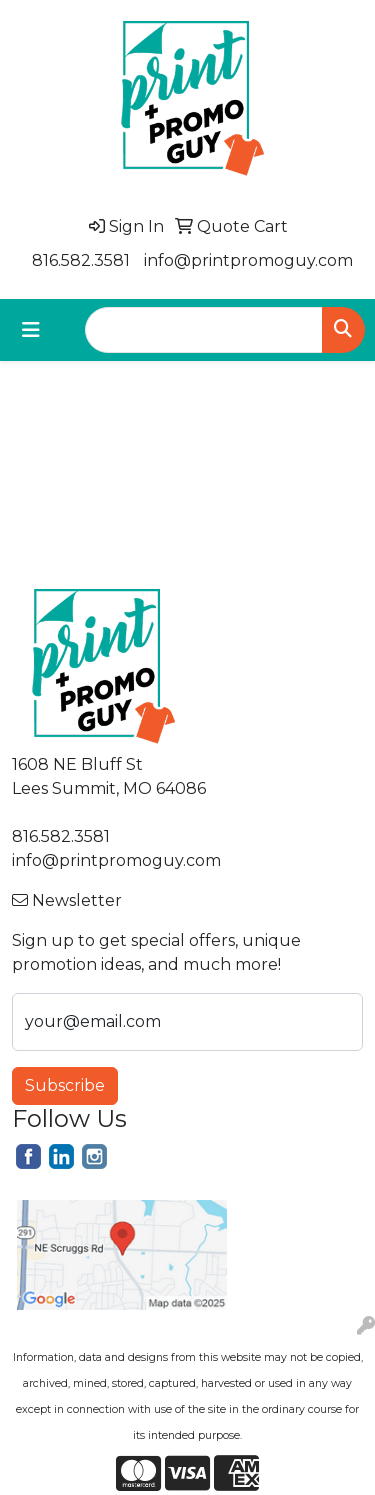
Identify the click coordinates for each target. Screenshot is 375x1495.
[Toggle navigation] (31, 330)
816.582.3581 (81, 260)
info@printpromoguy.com (248, 260)
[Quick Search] (204, 330)
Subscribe (65, 1085)
